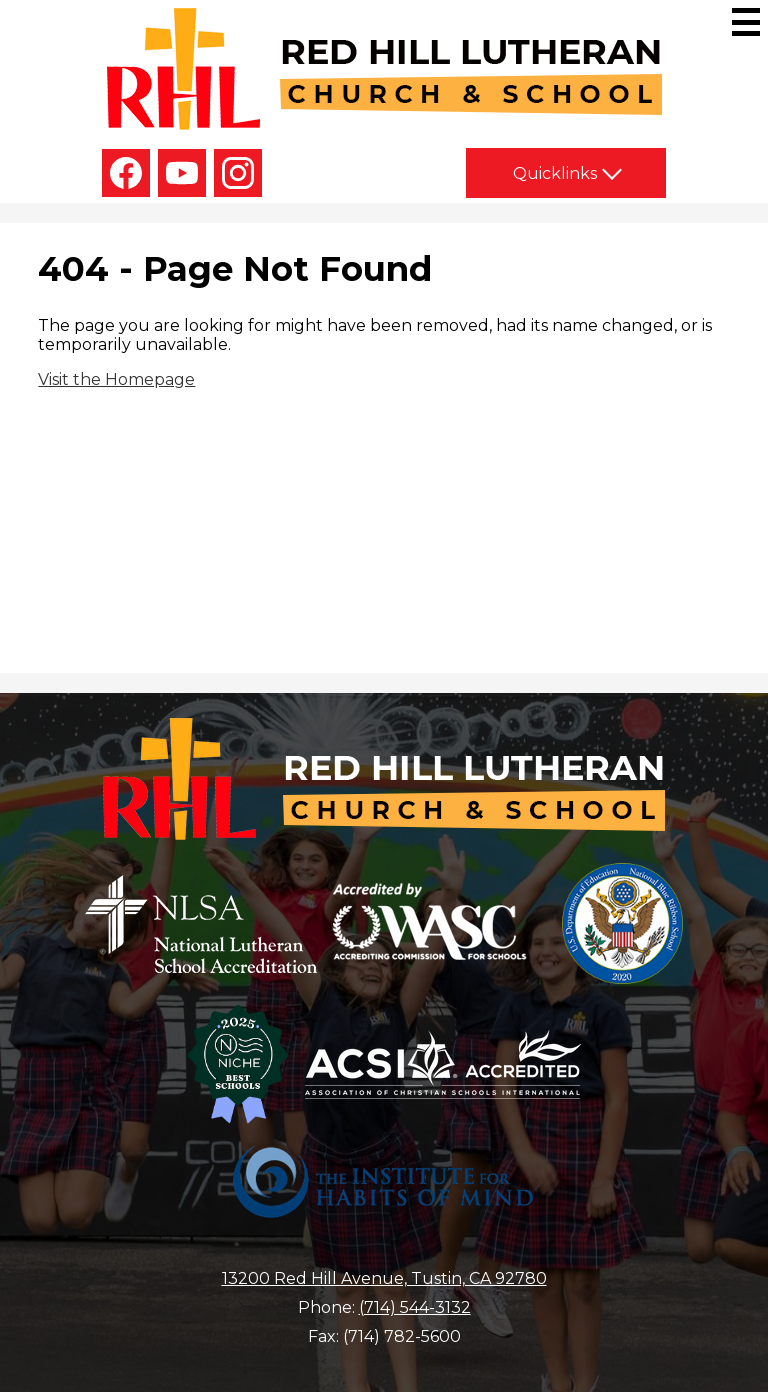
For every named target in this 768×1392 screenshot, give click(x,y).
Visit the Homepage (116, 379)
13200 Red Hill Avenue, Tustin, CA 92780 (384, 1278)
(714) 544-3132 (415, 1307)
